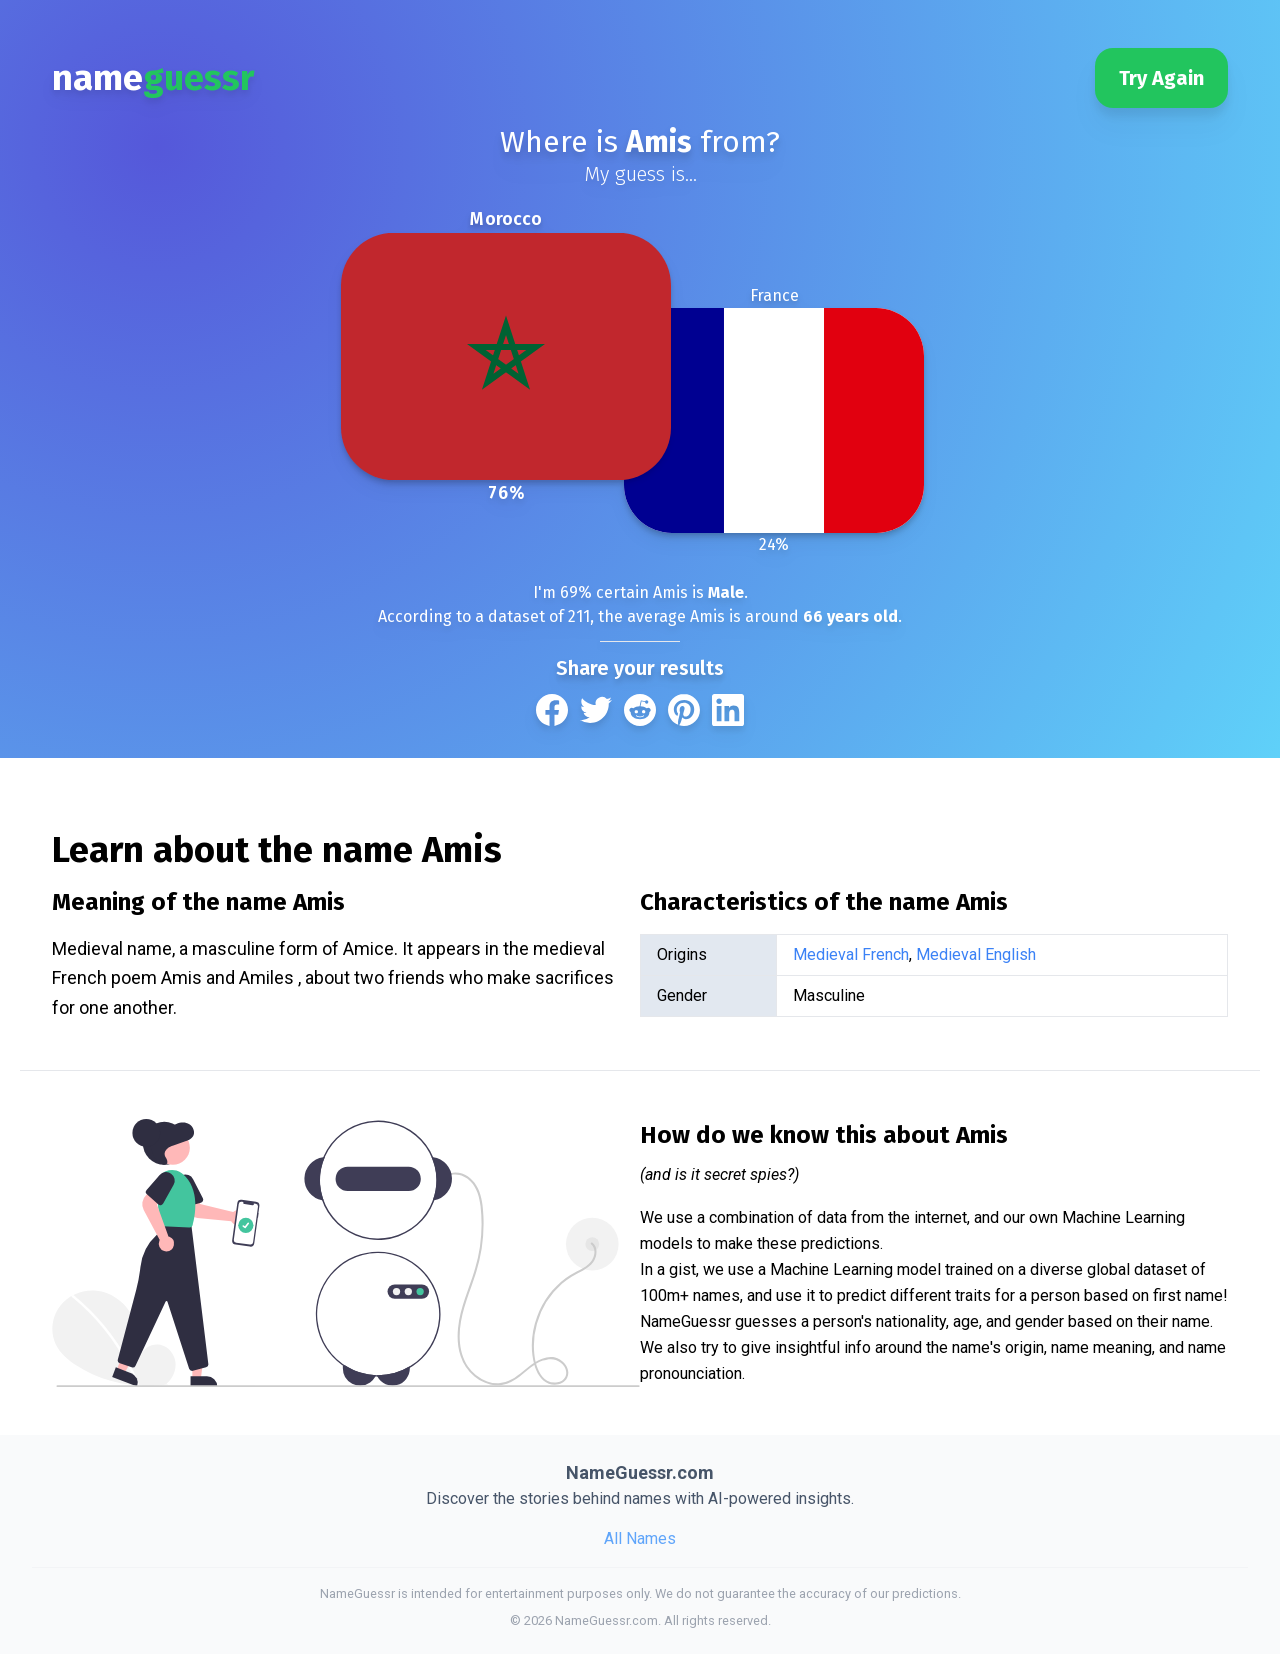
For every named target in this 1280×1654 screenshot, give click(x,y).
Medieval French (851, 954)
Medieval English (976, 954)
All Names (640, 1538)
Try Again (1161, 78)
